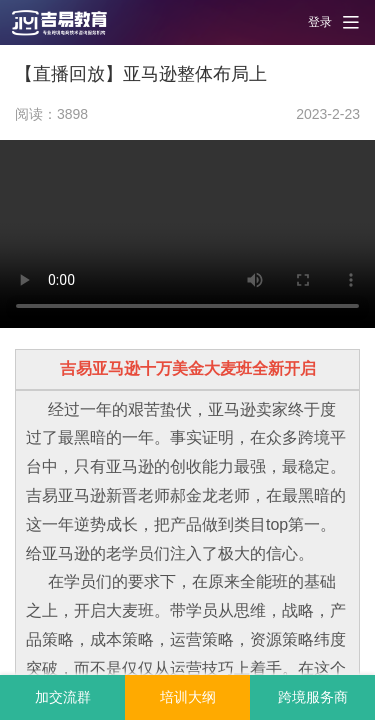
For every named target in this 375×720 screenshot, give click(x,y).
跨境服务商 (313, 697)
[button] (70, 22)
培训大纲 (188, 697)
